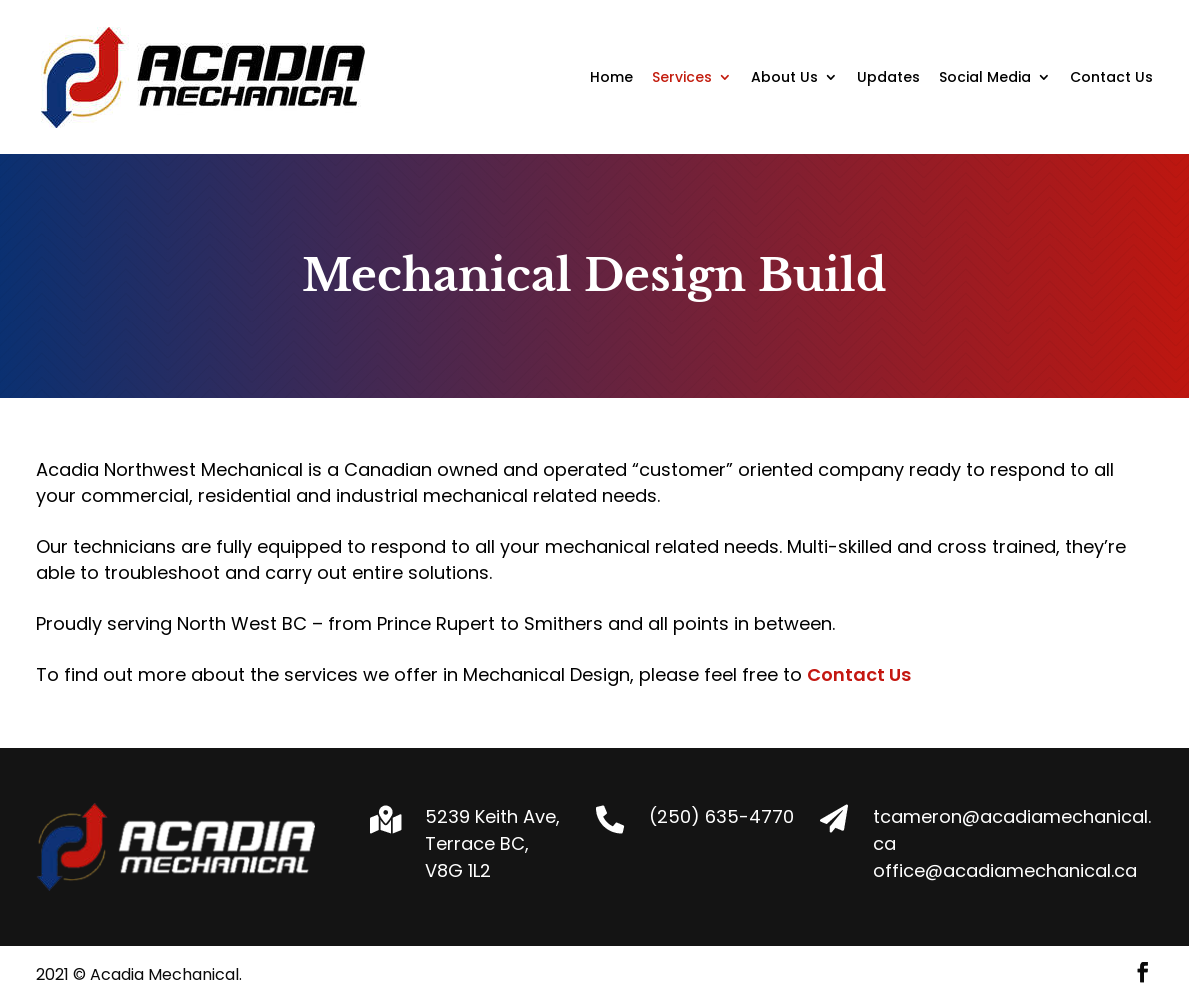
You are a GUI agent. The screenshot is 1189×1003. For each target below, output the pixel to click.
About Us (784, 78)
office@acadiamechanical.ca (1005, 870)
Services (682, 78)
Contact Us (1111, 78)
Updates (888, 78)
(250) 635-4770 (721, 816)
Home (611, 78)
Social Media (985, 78)
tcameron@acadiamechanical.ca (1012, 830)
